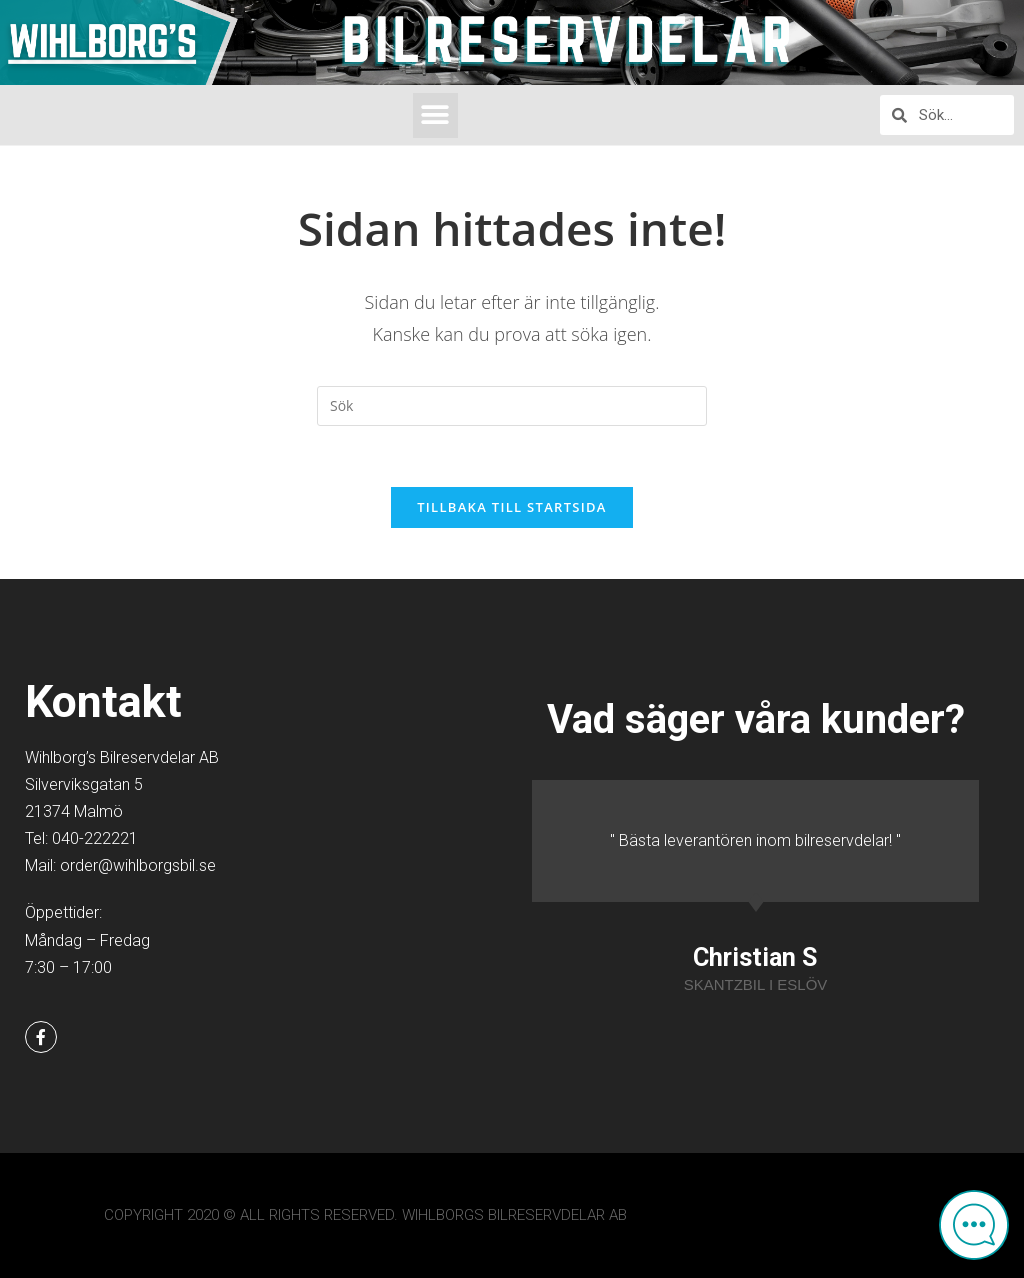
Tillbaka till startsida (512, 507)
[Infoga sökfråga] (512, 406)
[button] (435, 115)
